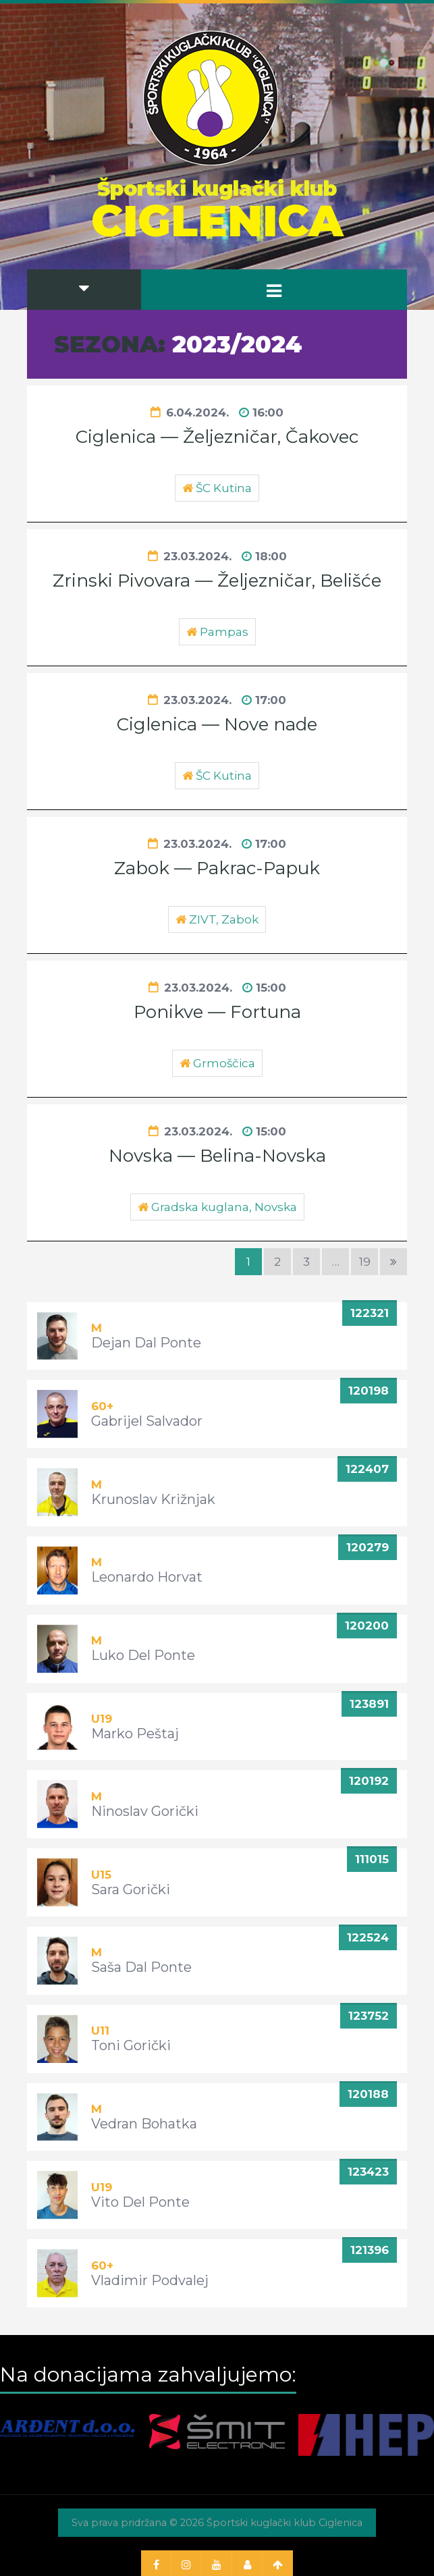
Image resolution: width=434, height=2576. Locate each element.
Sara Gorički (130, 1889)
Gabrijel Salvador (146, 1421)
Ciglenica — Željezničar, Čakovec (217, 437)
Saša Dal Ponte (141, 1967)
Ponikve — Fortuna (217, 1012)
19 (365, 1261)
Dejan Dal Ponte (146, 1343)
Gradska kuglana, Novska (224, 1207)
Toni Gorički (131, 2045)
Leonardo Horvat (146, 1577)
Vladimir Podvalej (150, 2280)
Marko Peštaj (135, 1733)
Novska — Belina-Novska (217, 1155)
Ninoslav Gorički (144, 1811)
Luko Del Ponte (143, 1655)
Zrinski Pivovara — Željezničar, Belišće (217, 580)
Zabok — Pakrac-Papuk (217, 868)
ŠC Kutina (224, 488)
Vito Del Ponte (140, 2202)
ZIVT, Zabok (224, 919)
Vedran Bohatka (144, 2124)
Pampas (224, 632)
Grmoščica (224, 1063)
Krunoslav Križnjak (153, 1499)
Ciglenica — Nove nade (217, 724)
